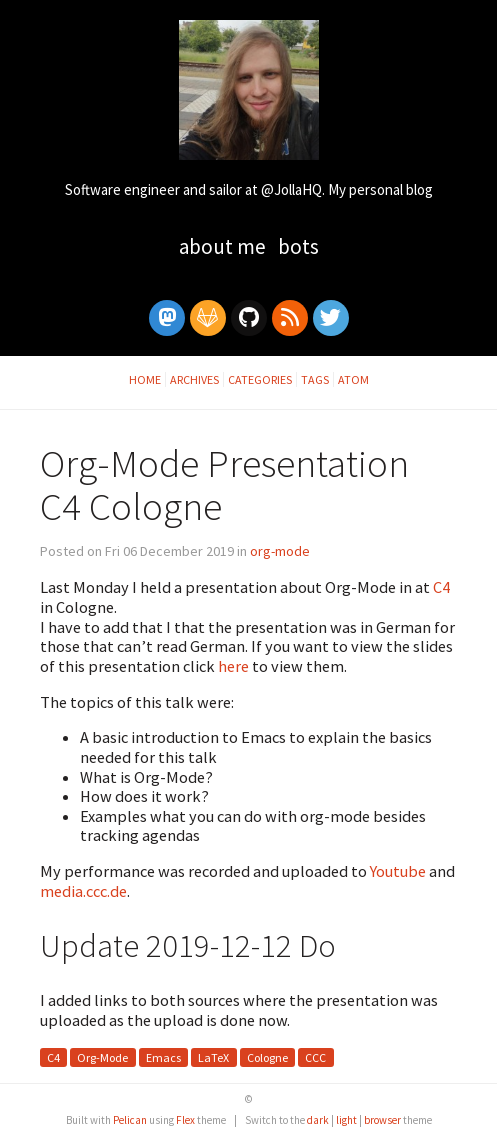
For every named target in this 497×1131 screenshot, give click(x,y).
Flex (185, 1120)
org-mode (280, 551)
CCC (315, 1057)
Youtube (398, 871)
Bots (298, 246)
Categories (260, 379)
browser (382, 1120)
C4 (441, 587)
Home (145, 379)
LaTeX (213, 1057)
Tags (315, 379)
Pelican (130, 1120)
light (346, 1120)
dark (318, 1120)
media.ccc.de (83, 891)
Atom (353, 379)
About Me (224, 246)
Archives (194, 379)
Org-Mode (102, 1057)
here (233, 666)
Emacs (163, 1057)
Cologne (267, 1057)
